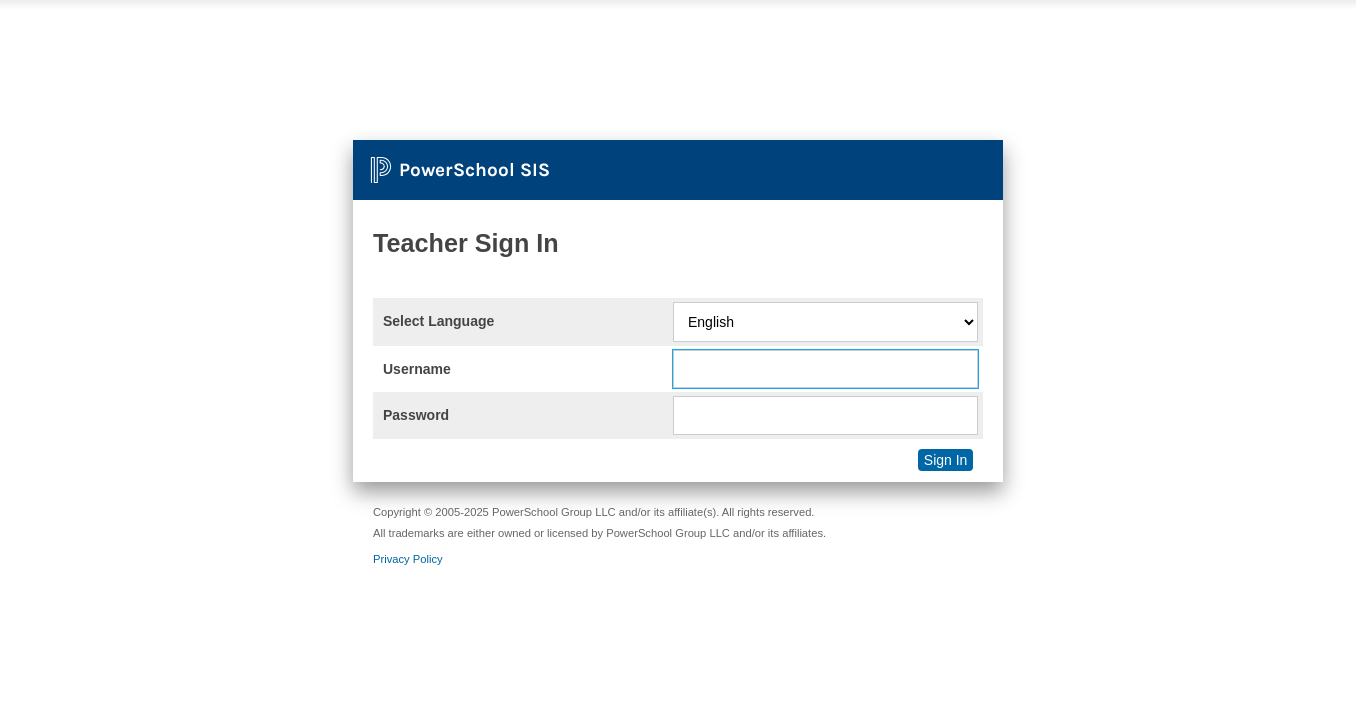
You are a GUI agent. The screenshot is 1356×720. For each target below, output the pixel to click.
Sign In (946, 460)
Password (416, 415)
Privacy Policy (408, 559)
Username (417, 369)
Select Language (438, 321)
